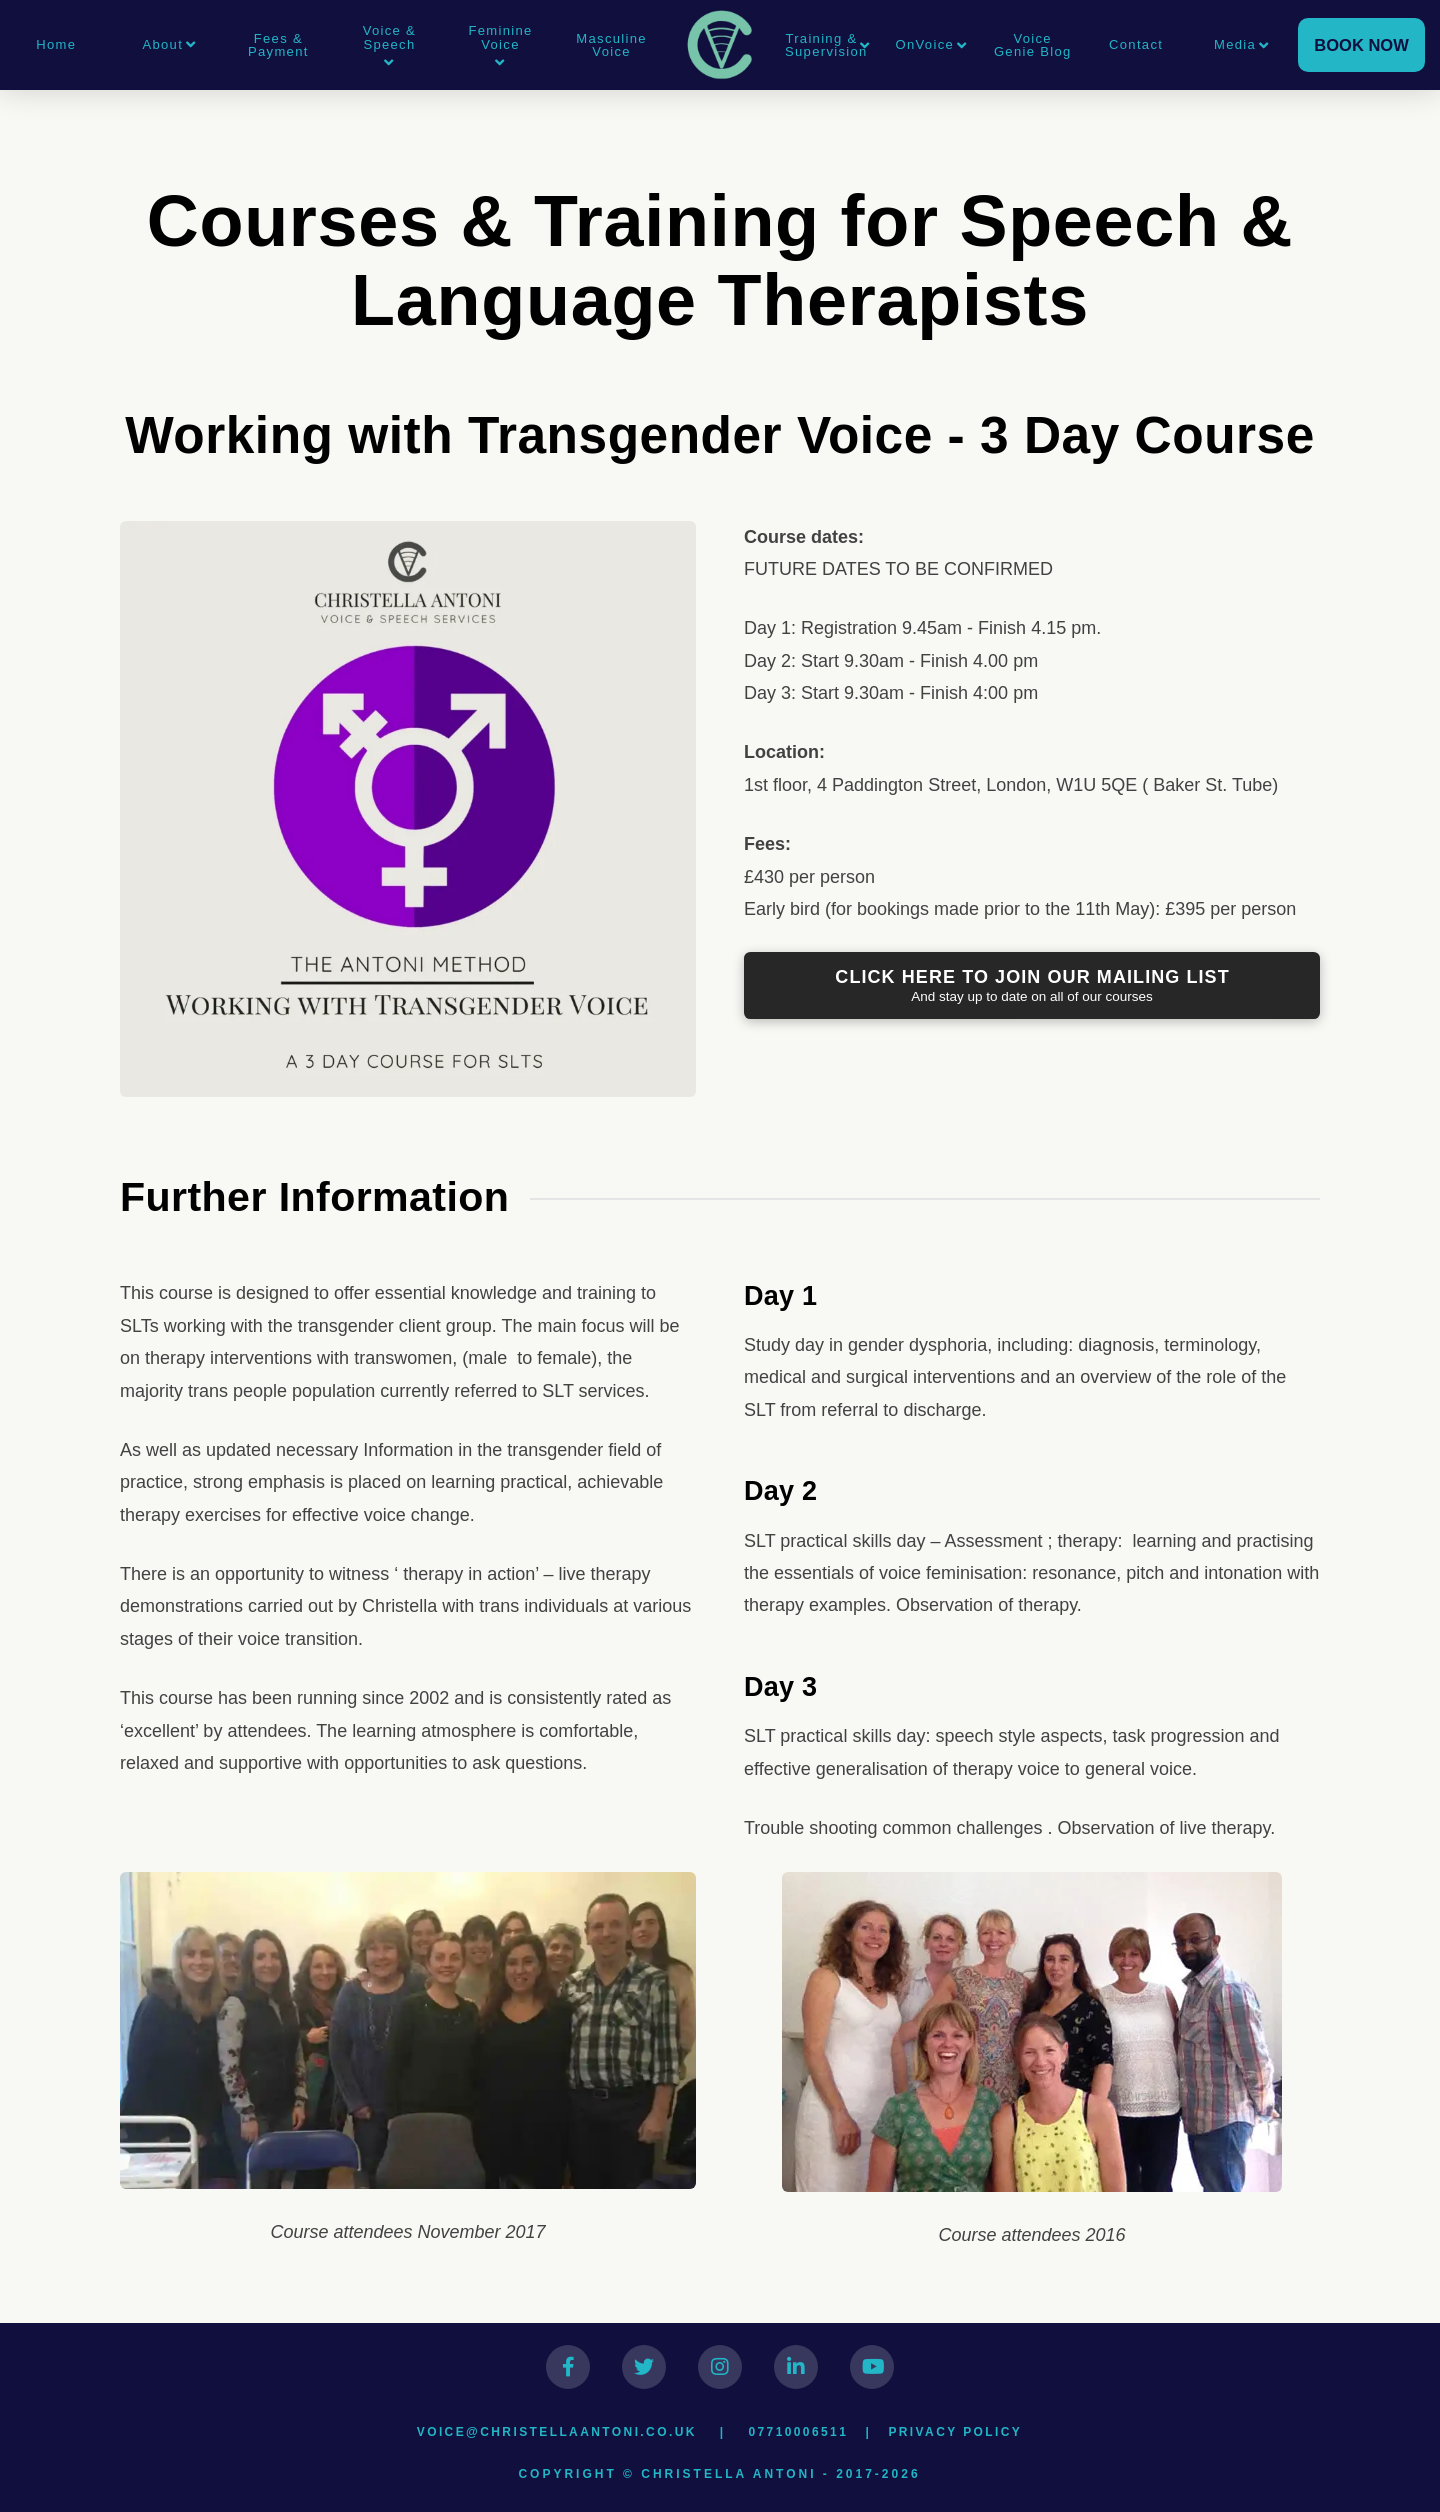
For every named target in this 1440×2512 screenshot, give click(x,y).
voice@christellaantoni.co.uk (557, 2432)
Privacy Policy (955, 2432)
